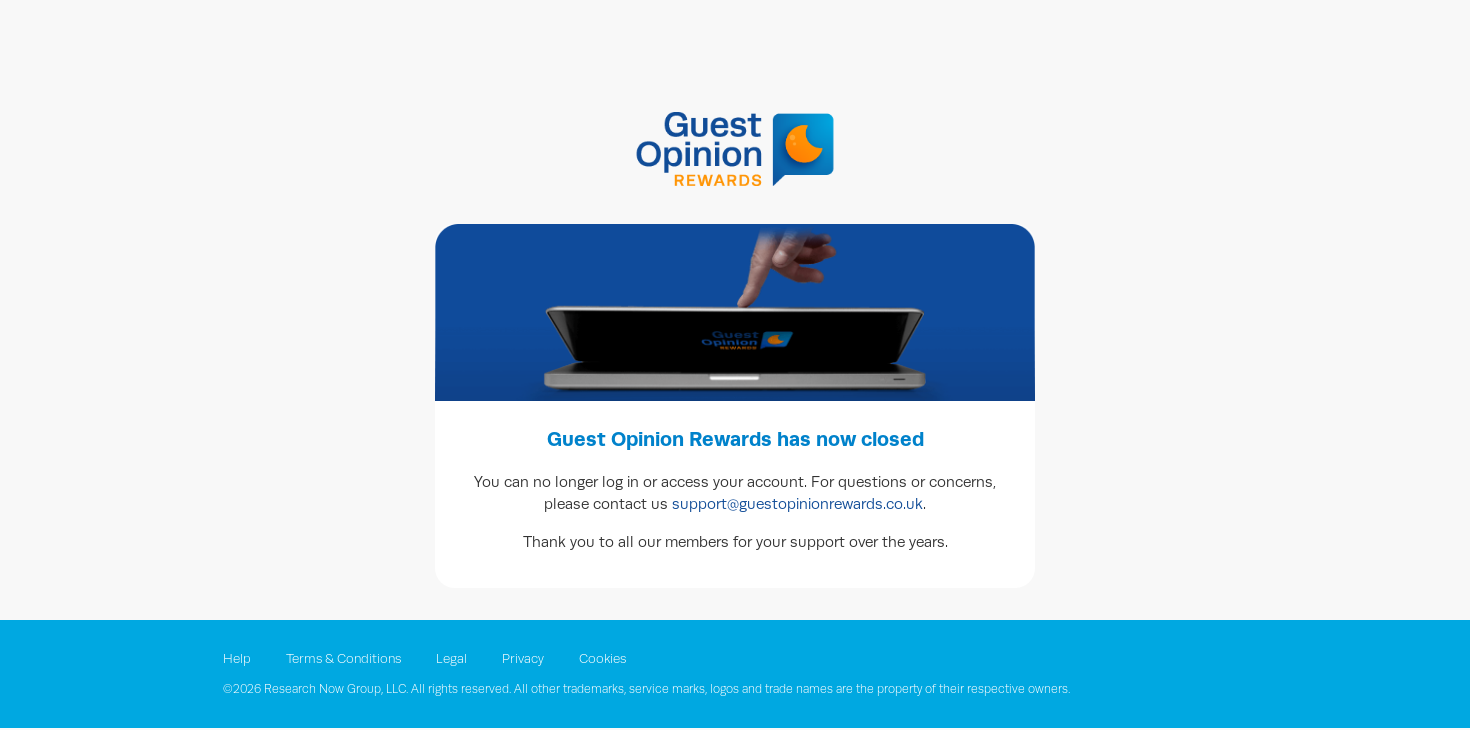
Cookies (602, 659)
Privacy (523, 659)
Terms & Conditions (345, 659)
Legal (453, 659)
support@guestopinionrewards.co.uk (797, 504)
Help (238, 659)
